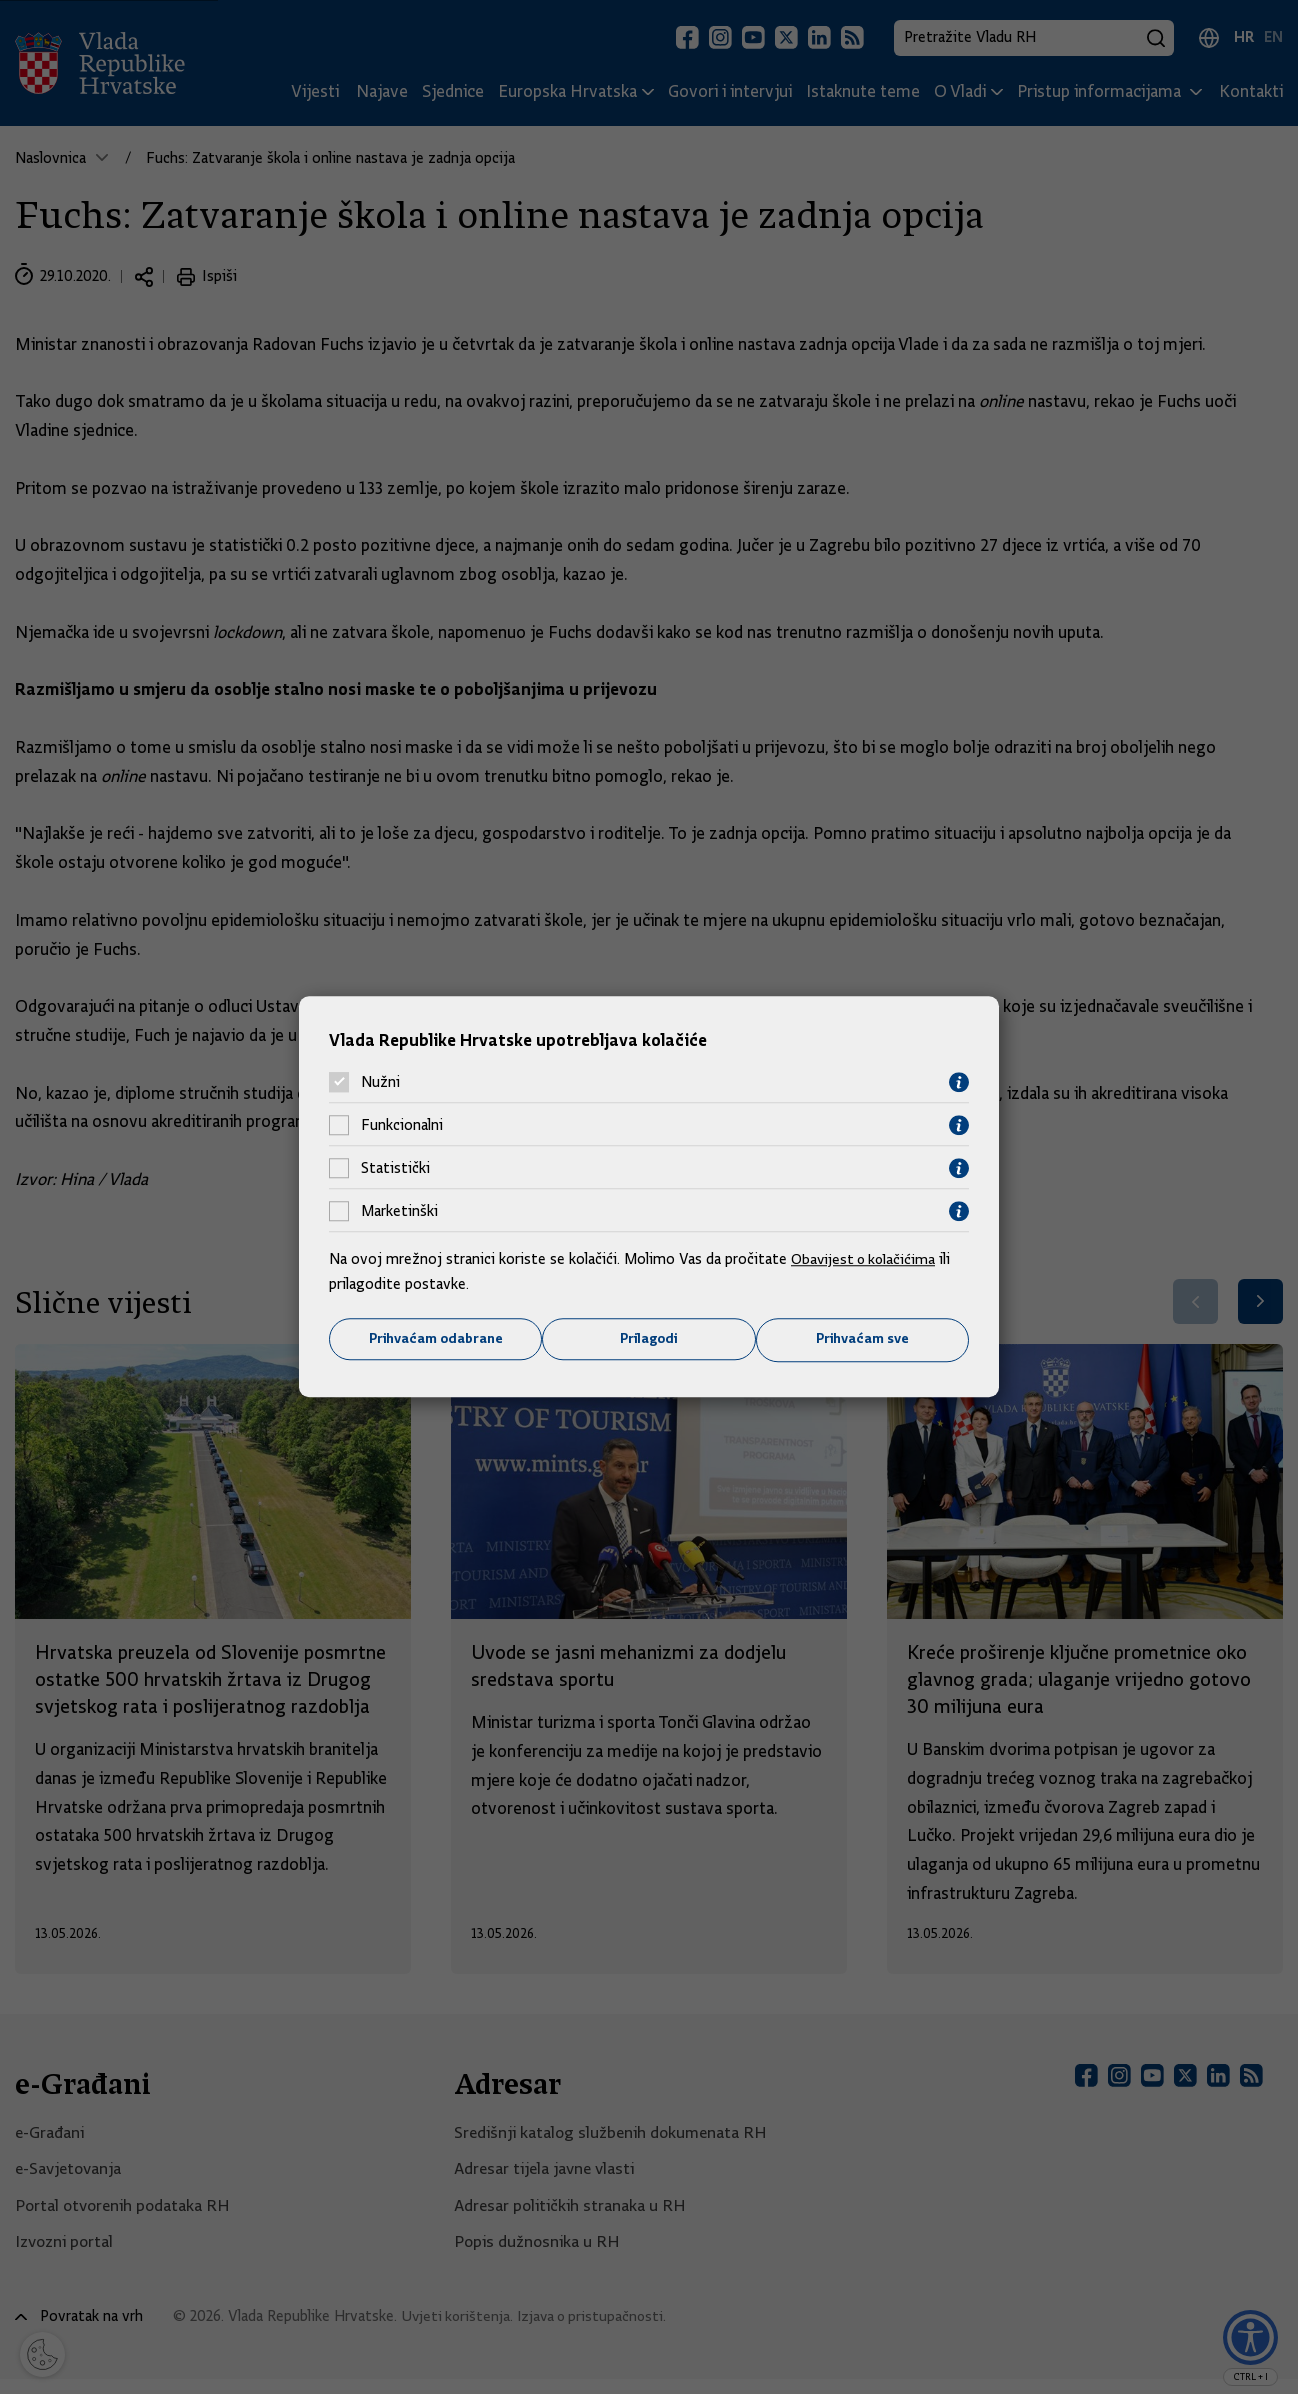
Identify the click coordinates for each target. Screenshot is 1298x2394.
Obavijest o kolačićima (866, 1258)
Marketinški (399, 1211)
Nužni (380, 1082)
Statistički (395, 1168)
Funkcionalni (402, 1125)
